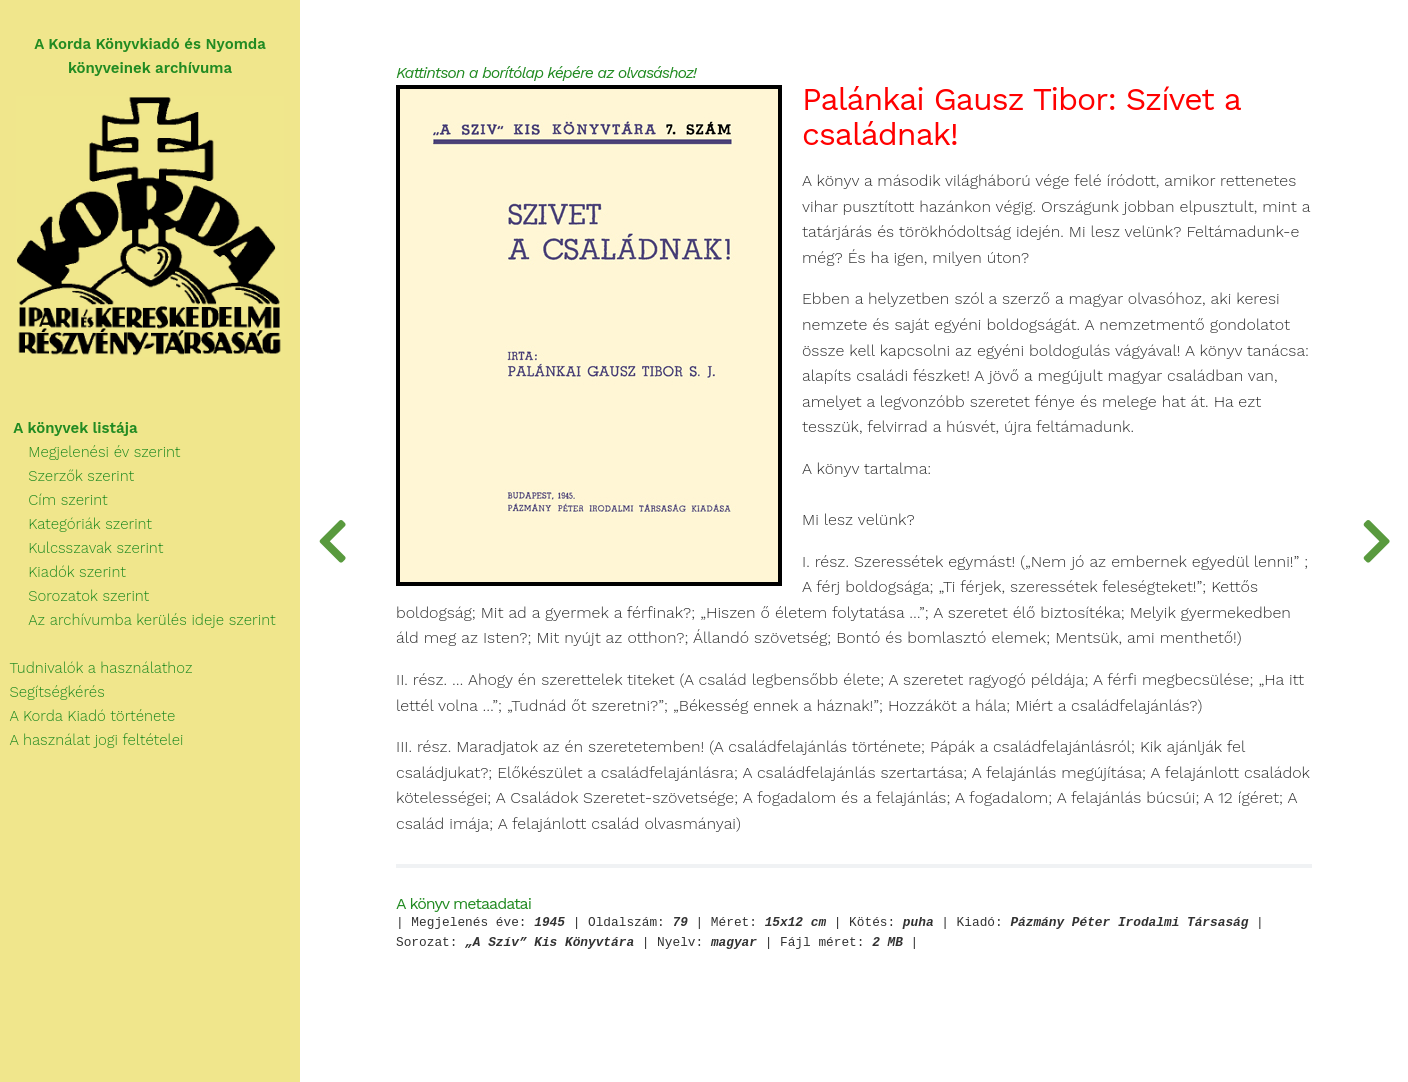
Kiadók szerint (63, 572)
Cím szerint (54, 500)
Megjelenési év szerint (90, 452)
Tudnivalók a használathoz (96, 668)
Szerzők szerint (67, 476)
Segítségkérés (52, 692)
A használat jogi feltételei (91, 740)
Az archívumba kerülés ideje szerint (138, 620)
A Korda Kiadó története (87, 716)
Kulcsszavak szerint (81, 548)
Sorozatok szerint (74, 596)
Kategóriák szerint (76, 524)
